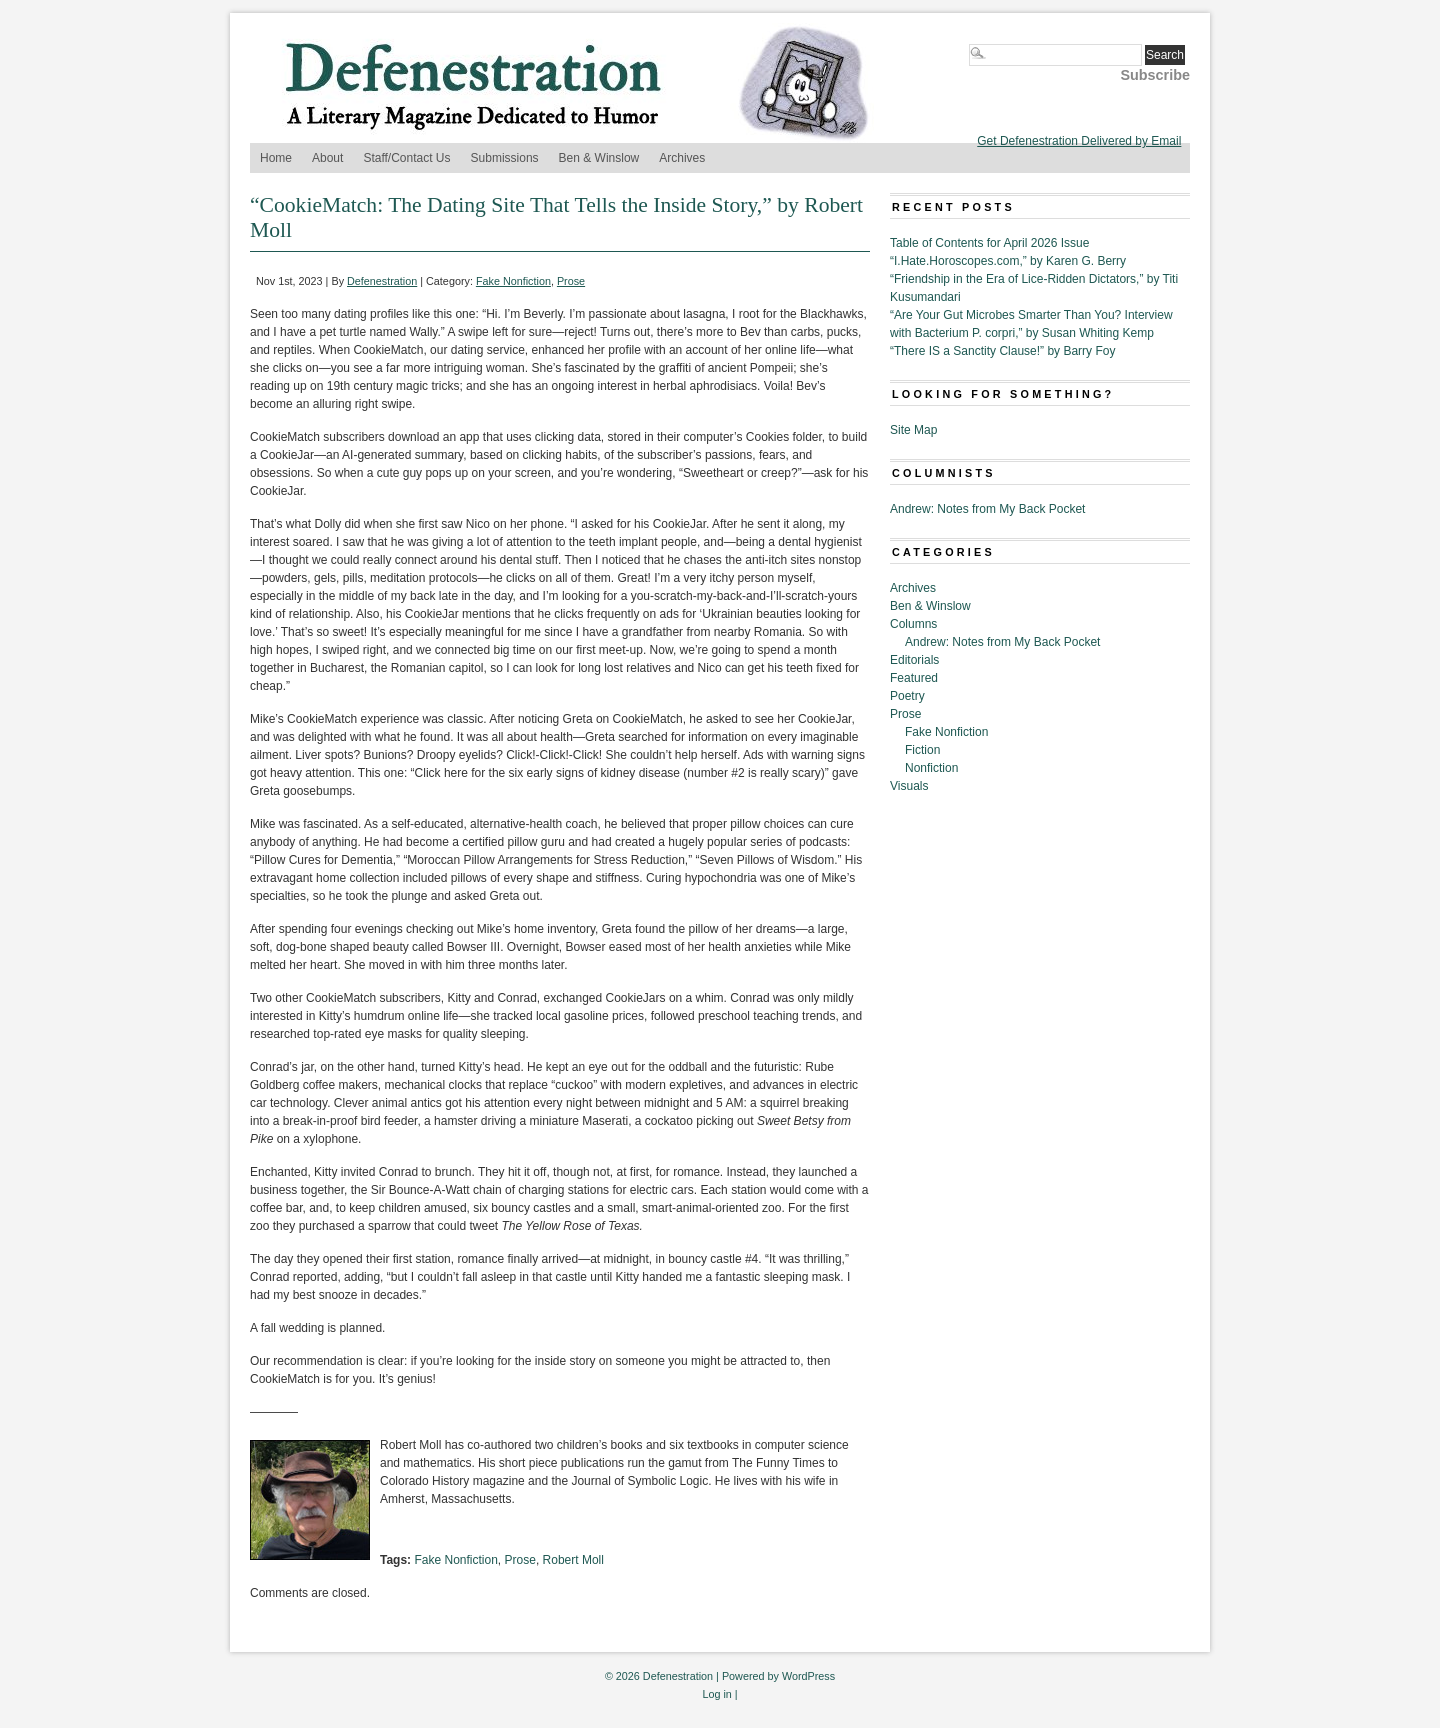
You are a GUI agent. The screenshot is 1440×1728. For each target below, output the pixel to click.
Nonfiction (931, 768)
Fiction (922, 750)
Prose (571, 281)
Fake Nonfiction (513, 281)
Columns (913, 624)
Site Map (913, 430)
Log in (716, 1694)
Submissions (505, 158)
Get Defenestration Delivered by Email (1079, 141)
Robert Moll (573, 1560)
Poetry (907, 696)
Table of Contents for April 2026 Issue (989, 243)
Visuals (909, 786)
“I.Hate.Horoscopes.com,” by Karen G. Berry (1008, 261)
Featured (914, 678)
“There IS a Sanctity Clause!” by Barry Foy (1002, 351)
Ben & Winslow (599, 158)
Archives (682, 158)
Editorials (914, 660)
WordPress (808, 1676)
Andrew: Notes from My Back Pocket (987, 509)
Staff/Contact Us (406, 158)
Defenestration (382, 281)
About (327, 158)
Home (276, 158)
